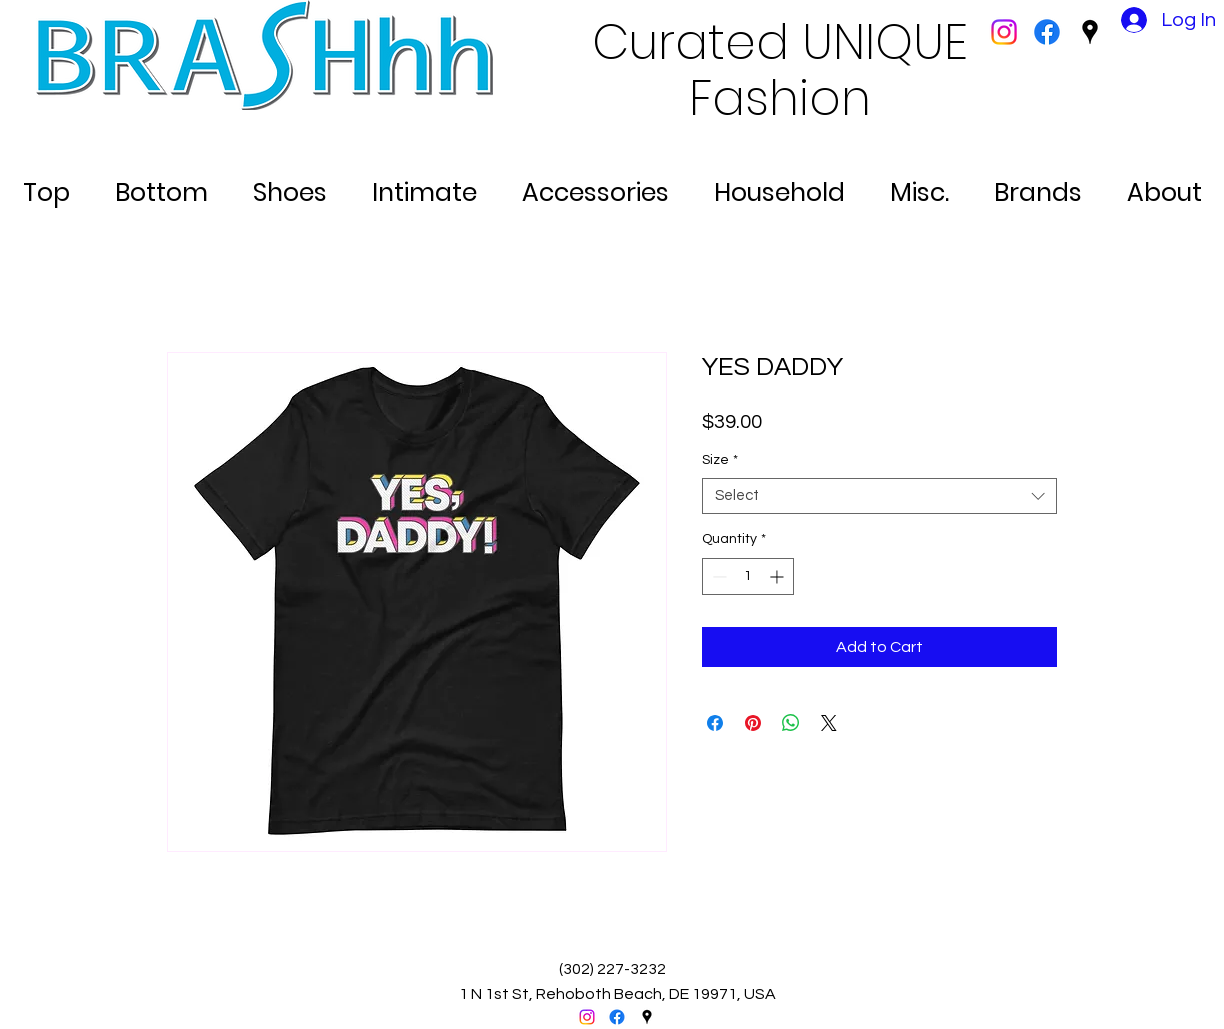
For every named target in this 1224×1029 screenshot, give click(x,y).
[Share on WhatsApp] (791, 723)
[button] (46, 184)
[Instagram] (1004, 32)
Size (720, 460)
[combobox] (879, 496)
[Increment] (778, 576)
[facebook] (1047, 32)
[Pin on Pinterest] (753, 723)
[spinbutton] (748, 576)
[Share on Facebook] (715, 723)
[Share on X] (829, 723)
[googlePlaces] (1090, 32)
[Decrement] (717, 576)
